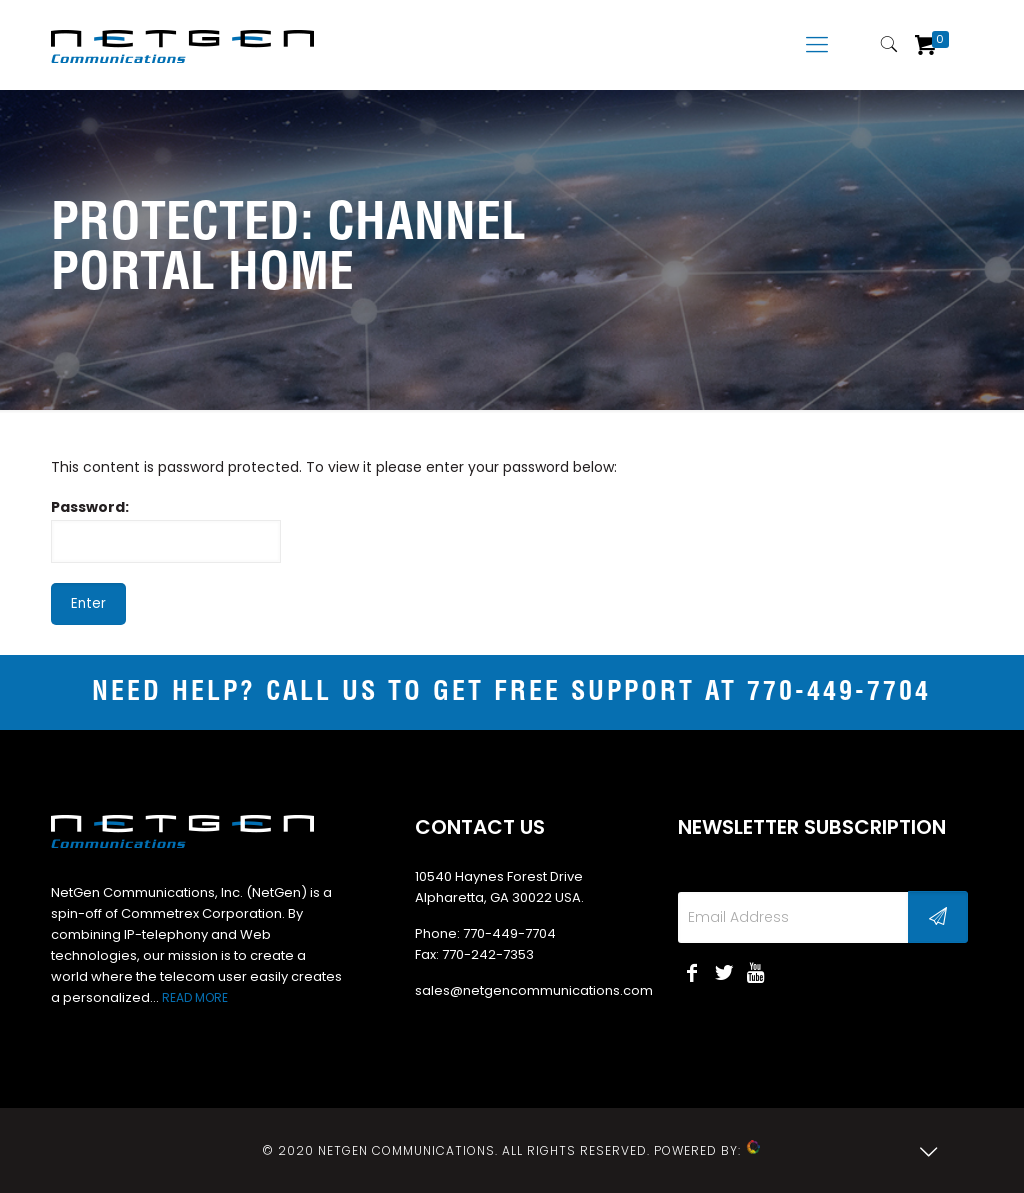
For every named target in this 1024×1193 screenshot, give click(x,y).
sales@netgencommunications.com (534, 990)
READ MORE (195, 997)
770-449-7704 (839, 692)
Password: (166, 530)
